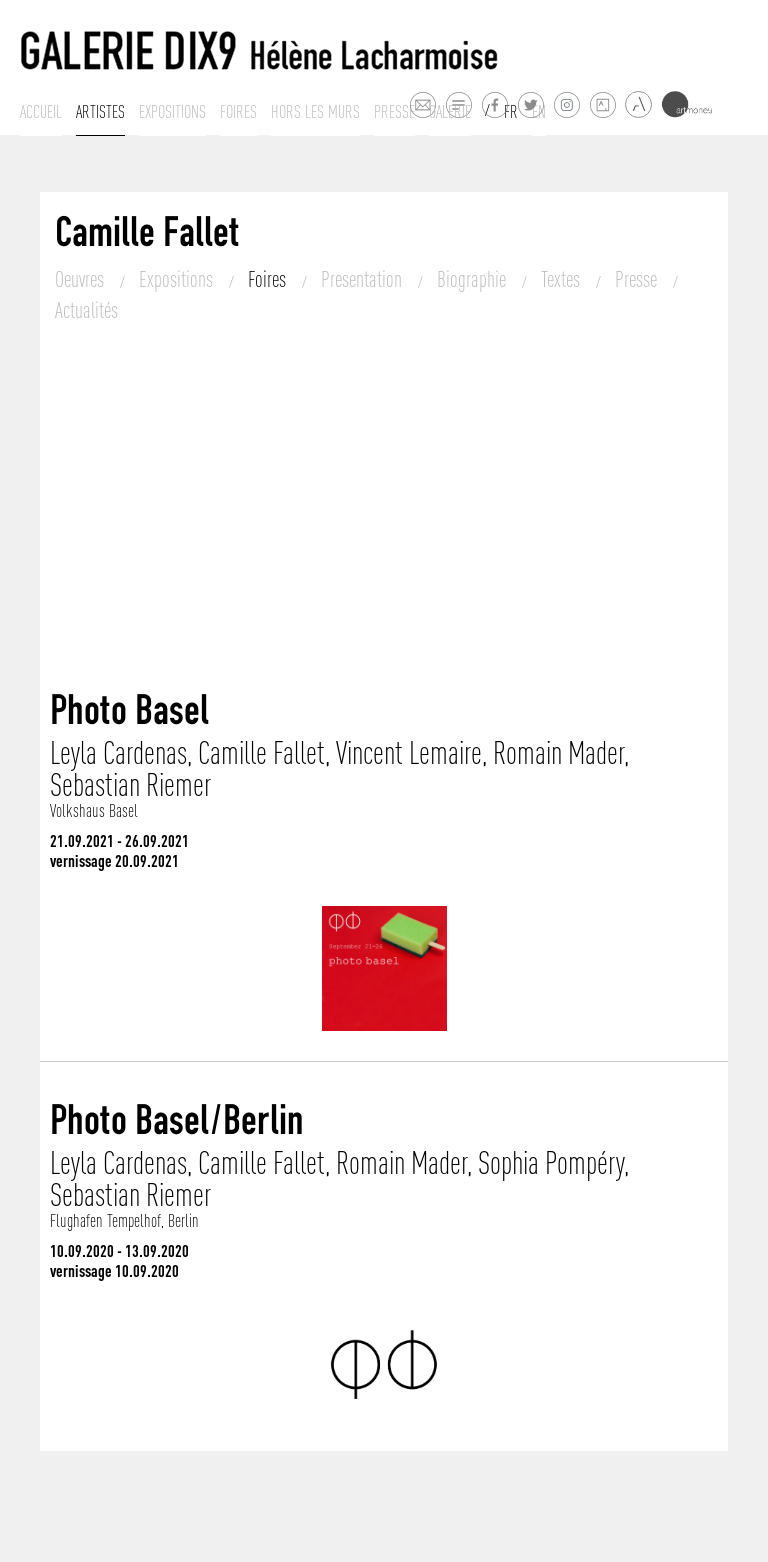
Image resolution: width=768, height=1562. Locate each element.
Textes (562, 279)
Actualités (86, 310)
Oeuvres (81, 279)
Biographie (473, 279)
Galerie (450, 112)
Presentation (363, 279)
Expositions (172, 112)
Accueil (41, 112)
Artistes (100, 112)
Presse (394, 112)
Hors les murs (315, 112)
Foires (238, 112)
